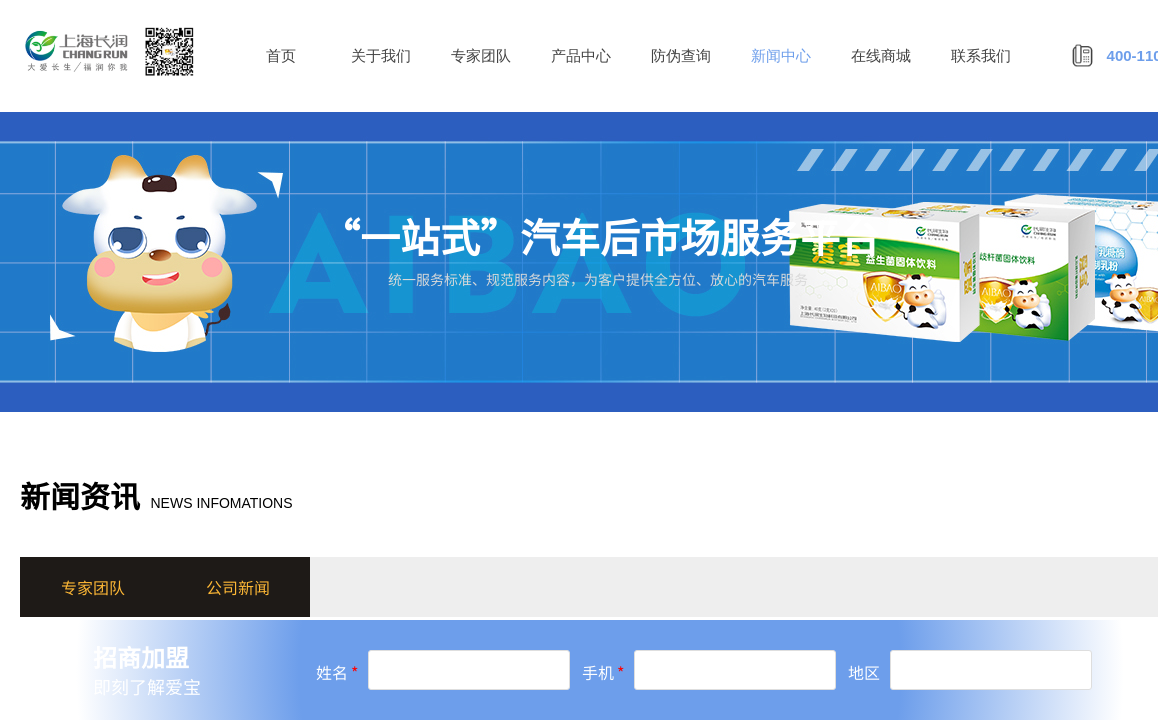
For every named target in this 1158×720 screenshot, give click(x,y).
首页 (281, 56)
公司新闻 (238, 587)
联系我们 (981, 56)
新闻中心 (781, 56)
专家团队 (481, 56)
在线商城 (881, 56)
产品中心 (581, 56)
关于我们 (381, 56)
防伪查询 (681, 56)
